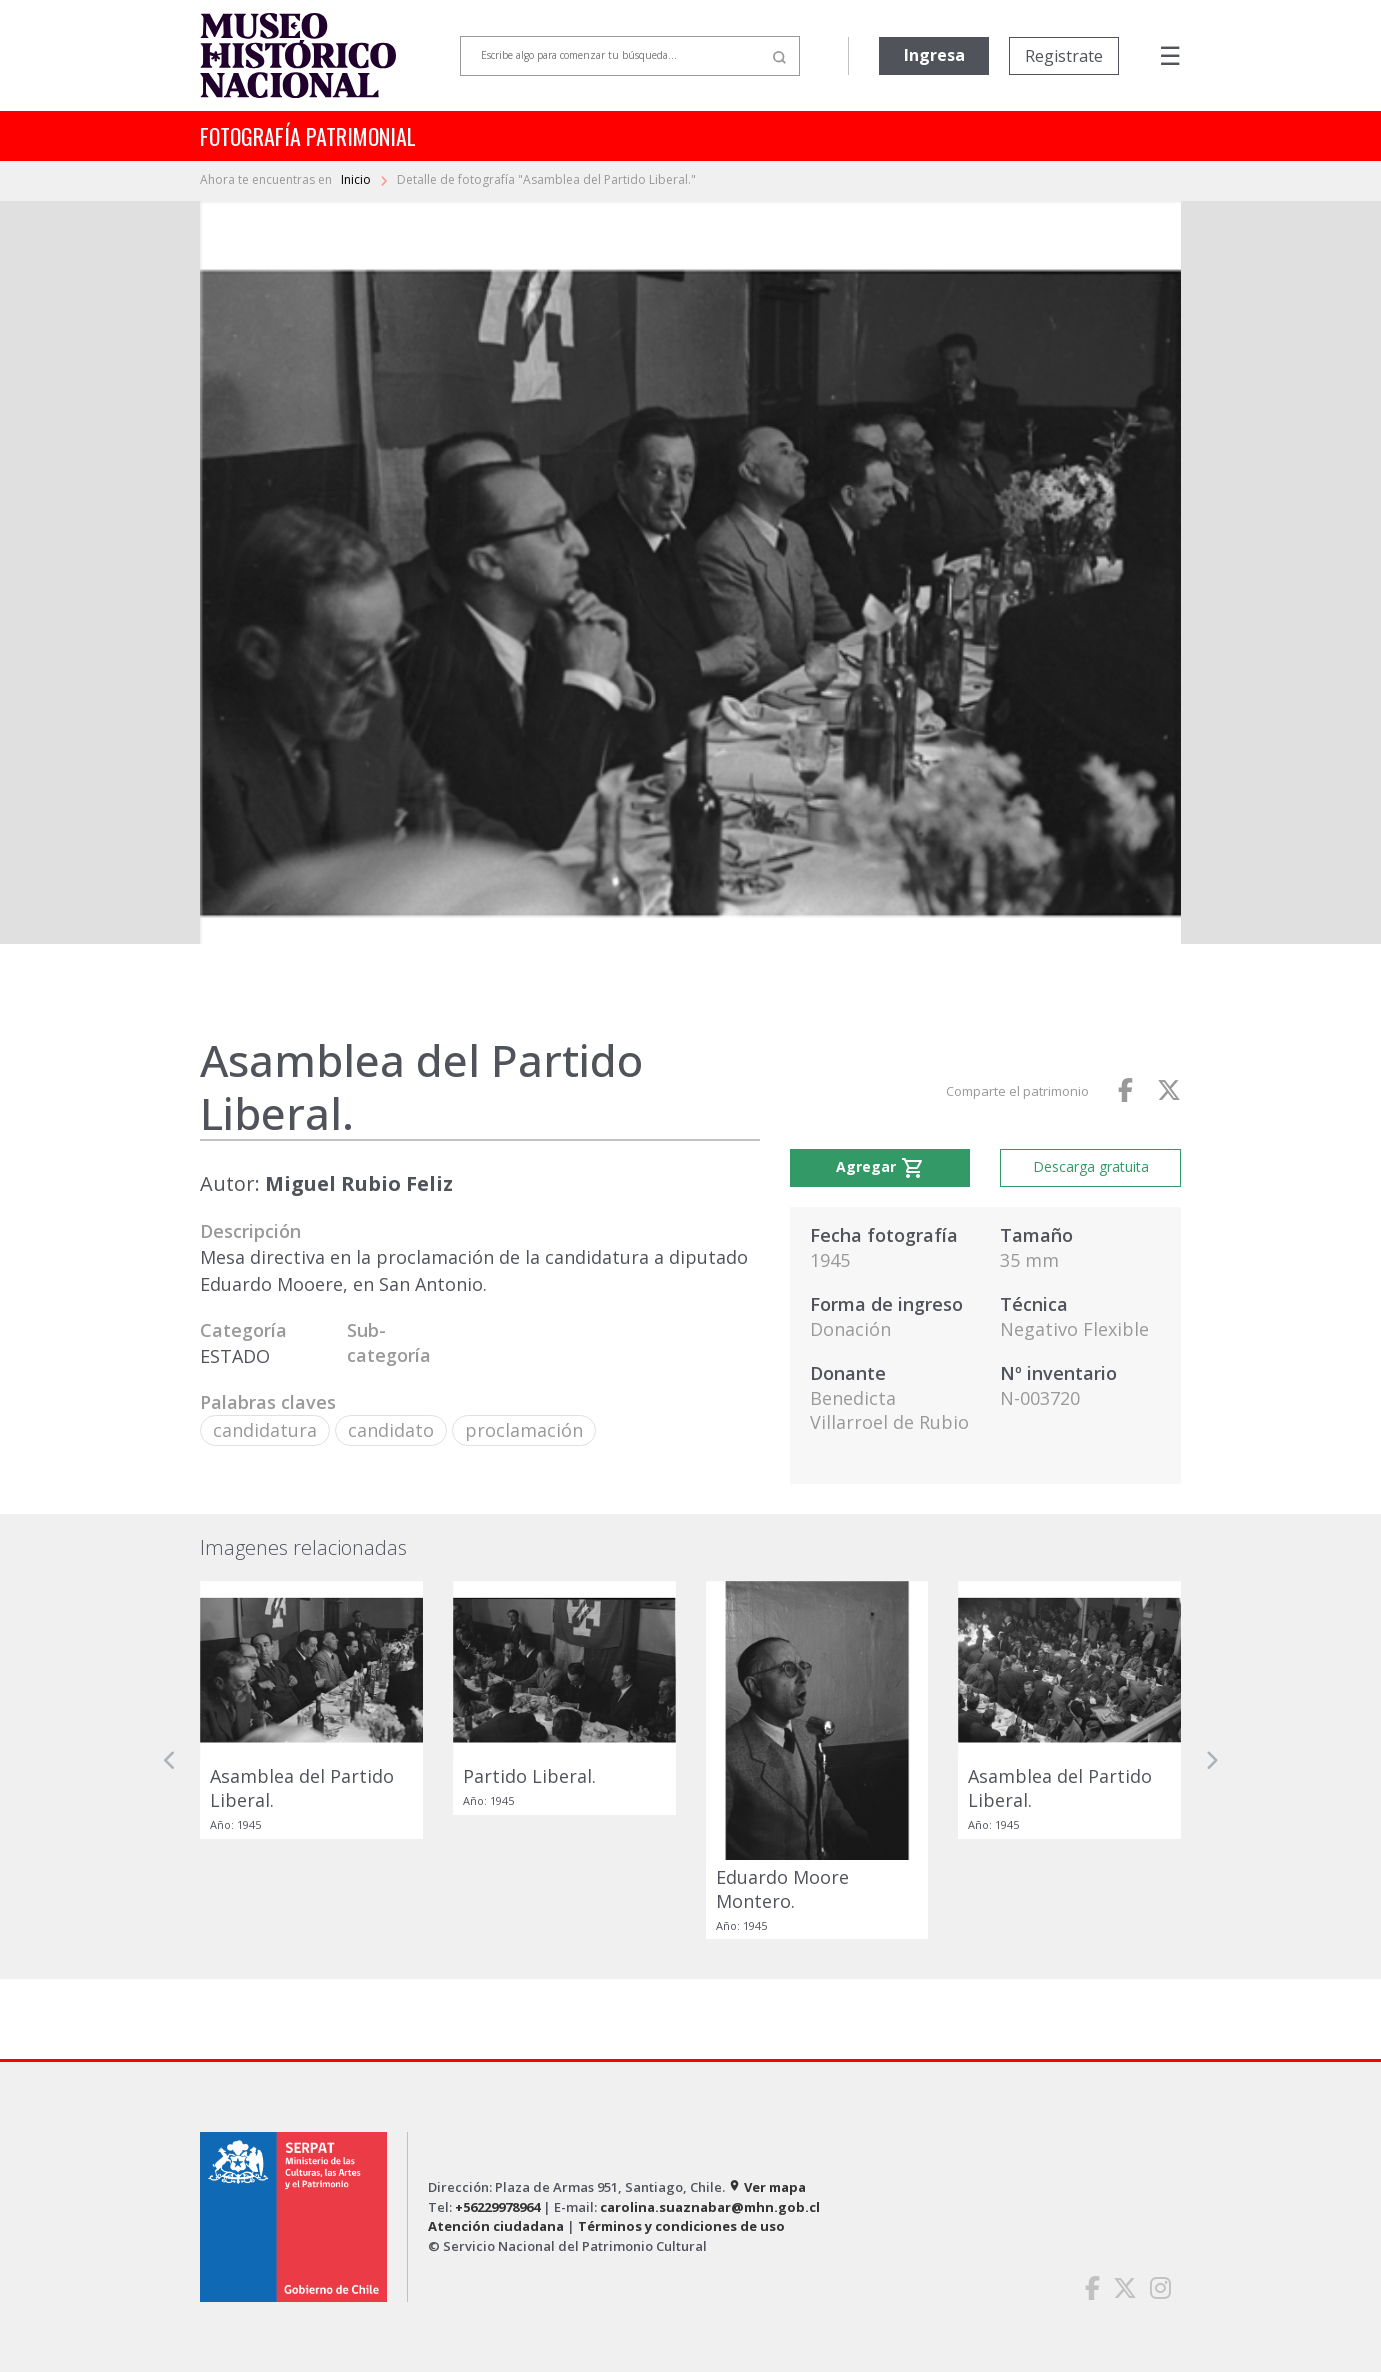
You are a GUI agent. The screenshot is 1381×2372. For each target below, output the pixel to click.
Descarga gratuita (1091, 1166)
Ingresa (934, 55)
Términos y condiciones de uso (681, 2226)
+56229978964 (497, 2207)
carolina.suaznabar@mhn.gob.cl (710, 2207)
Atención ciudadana (496, 2226)
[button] (170, 1760)
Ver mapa (767, 2187)
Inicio (357, 179)
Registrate (1064, 56)
